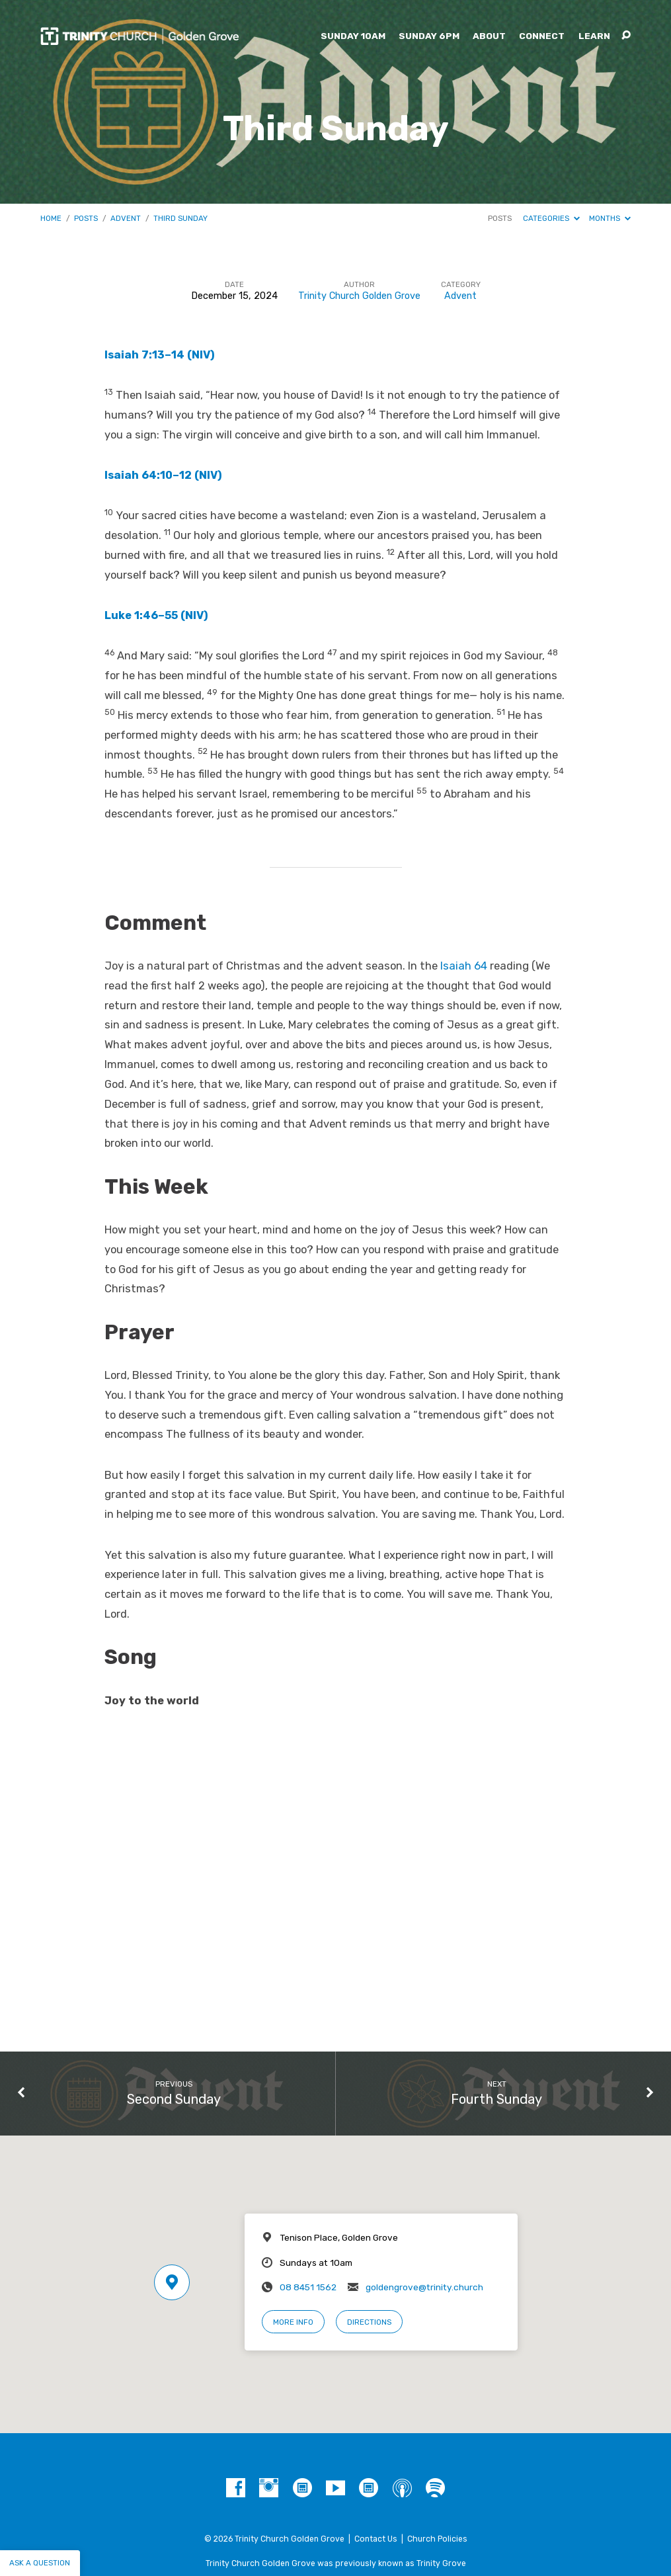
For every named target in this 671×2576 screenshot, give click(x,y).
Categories (551, 218)
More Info (293, 2322)
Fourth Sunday (496, 2099)
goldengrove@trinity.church (424, 2287)
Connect (542, 36)
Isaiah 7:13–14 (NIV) (159, 355)
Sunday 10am (353, 36)
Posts (86, 218)
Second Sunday (174, 2099)
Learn (594, 36)
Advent (125, 218)
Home (50, 218)
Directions (369, 2322)
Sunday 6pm (429, 36)
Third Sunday (180, 218)
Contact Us (375, 2539)
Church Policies (437, 2539)
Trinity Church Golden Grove (359, 296)
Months (610, 218)
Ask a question (39, 2562)
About (489, 36)
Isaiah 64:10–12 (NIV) (163, 475)
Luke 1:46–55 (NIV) (156, 615)
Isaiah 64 (463, 966)
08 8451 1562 (308, 2287)
